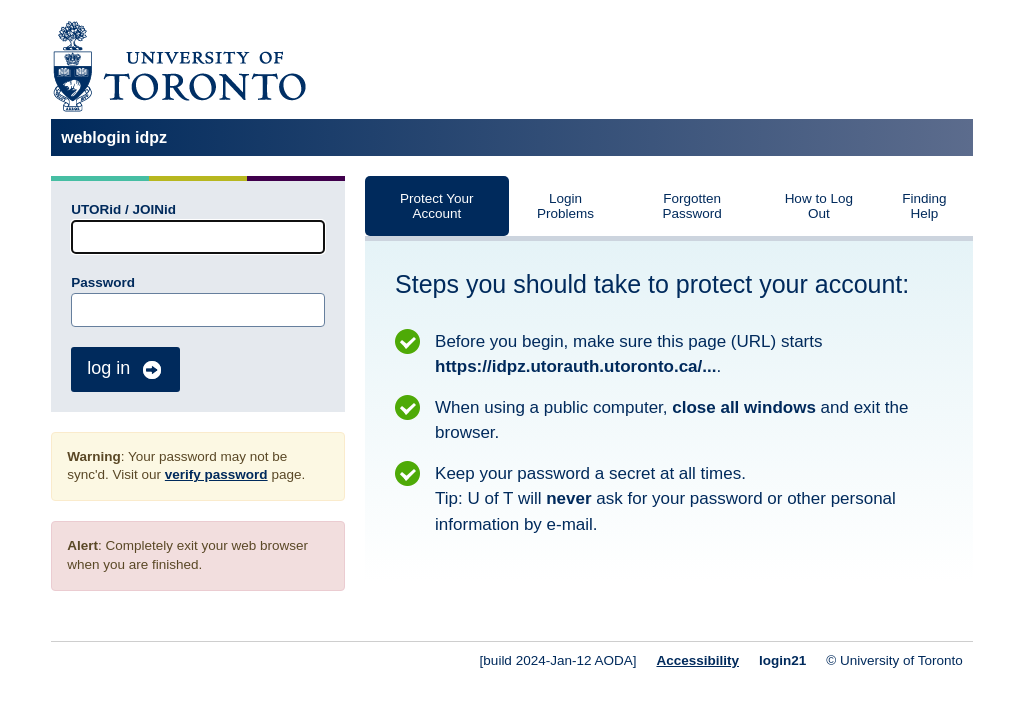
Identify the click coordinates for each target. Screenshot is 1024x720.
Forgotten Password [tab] (692, 206)
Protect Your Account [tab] (437, 206)
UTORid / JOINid (123, 209)
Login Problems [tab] (565, 206)
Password (103, 282)
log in (125, 370)
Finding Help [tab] (924, 206)
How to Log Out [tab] (819, 206)
